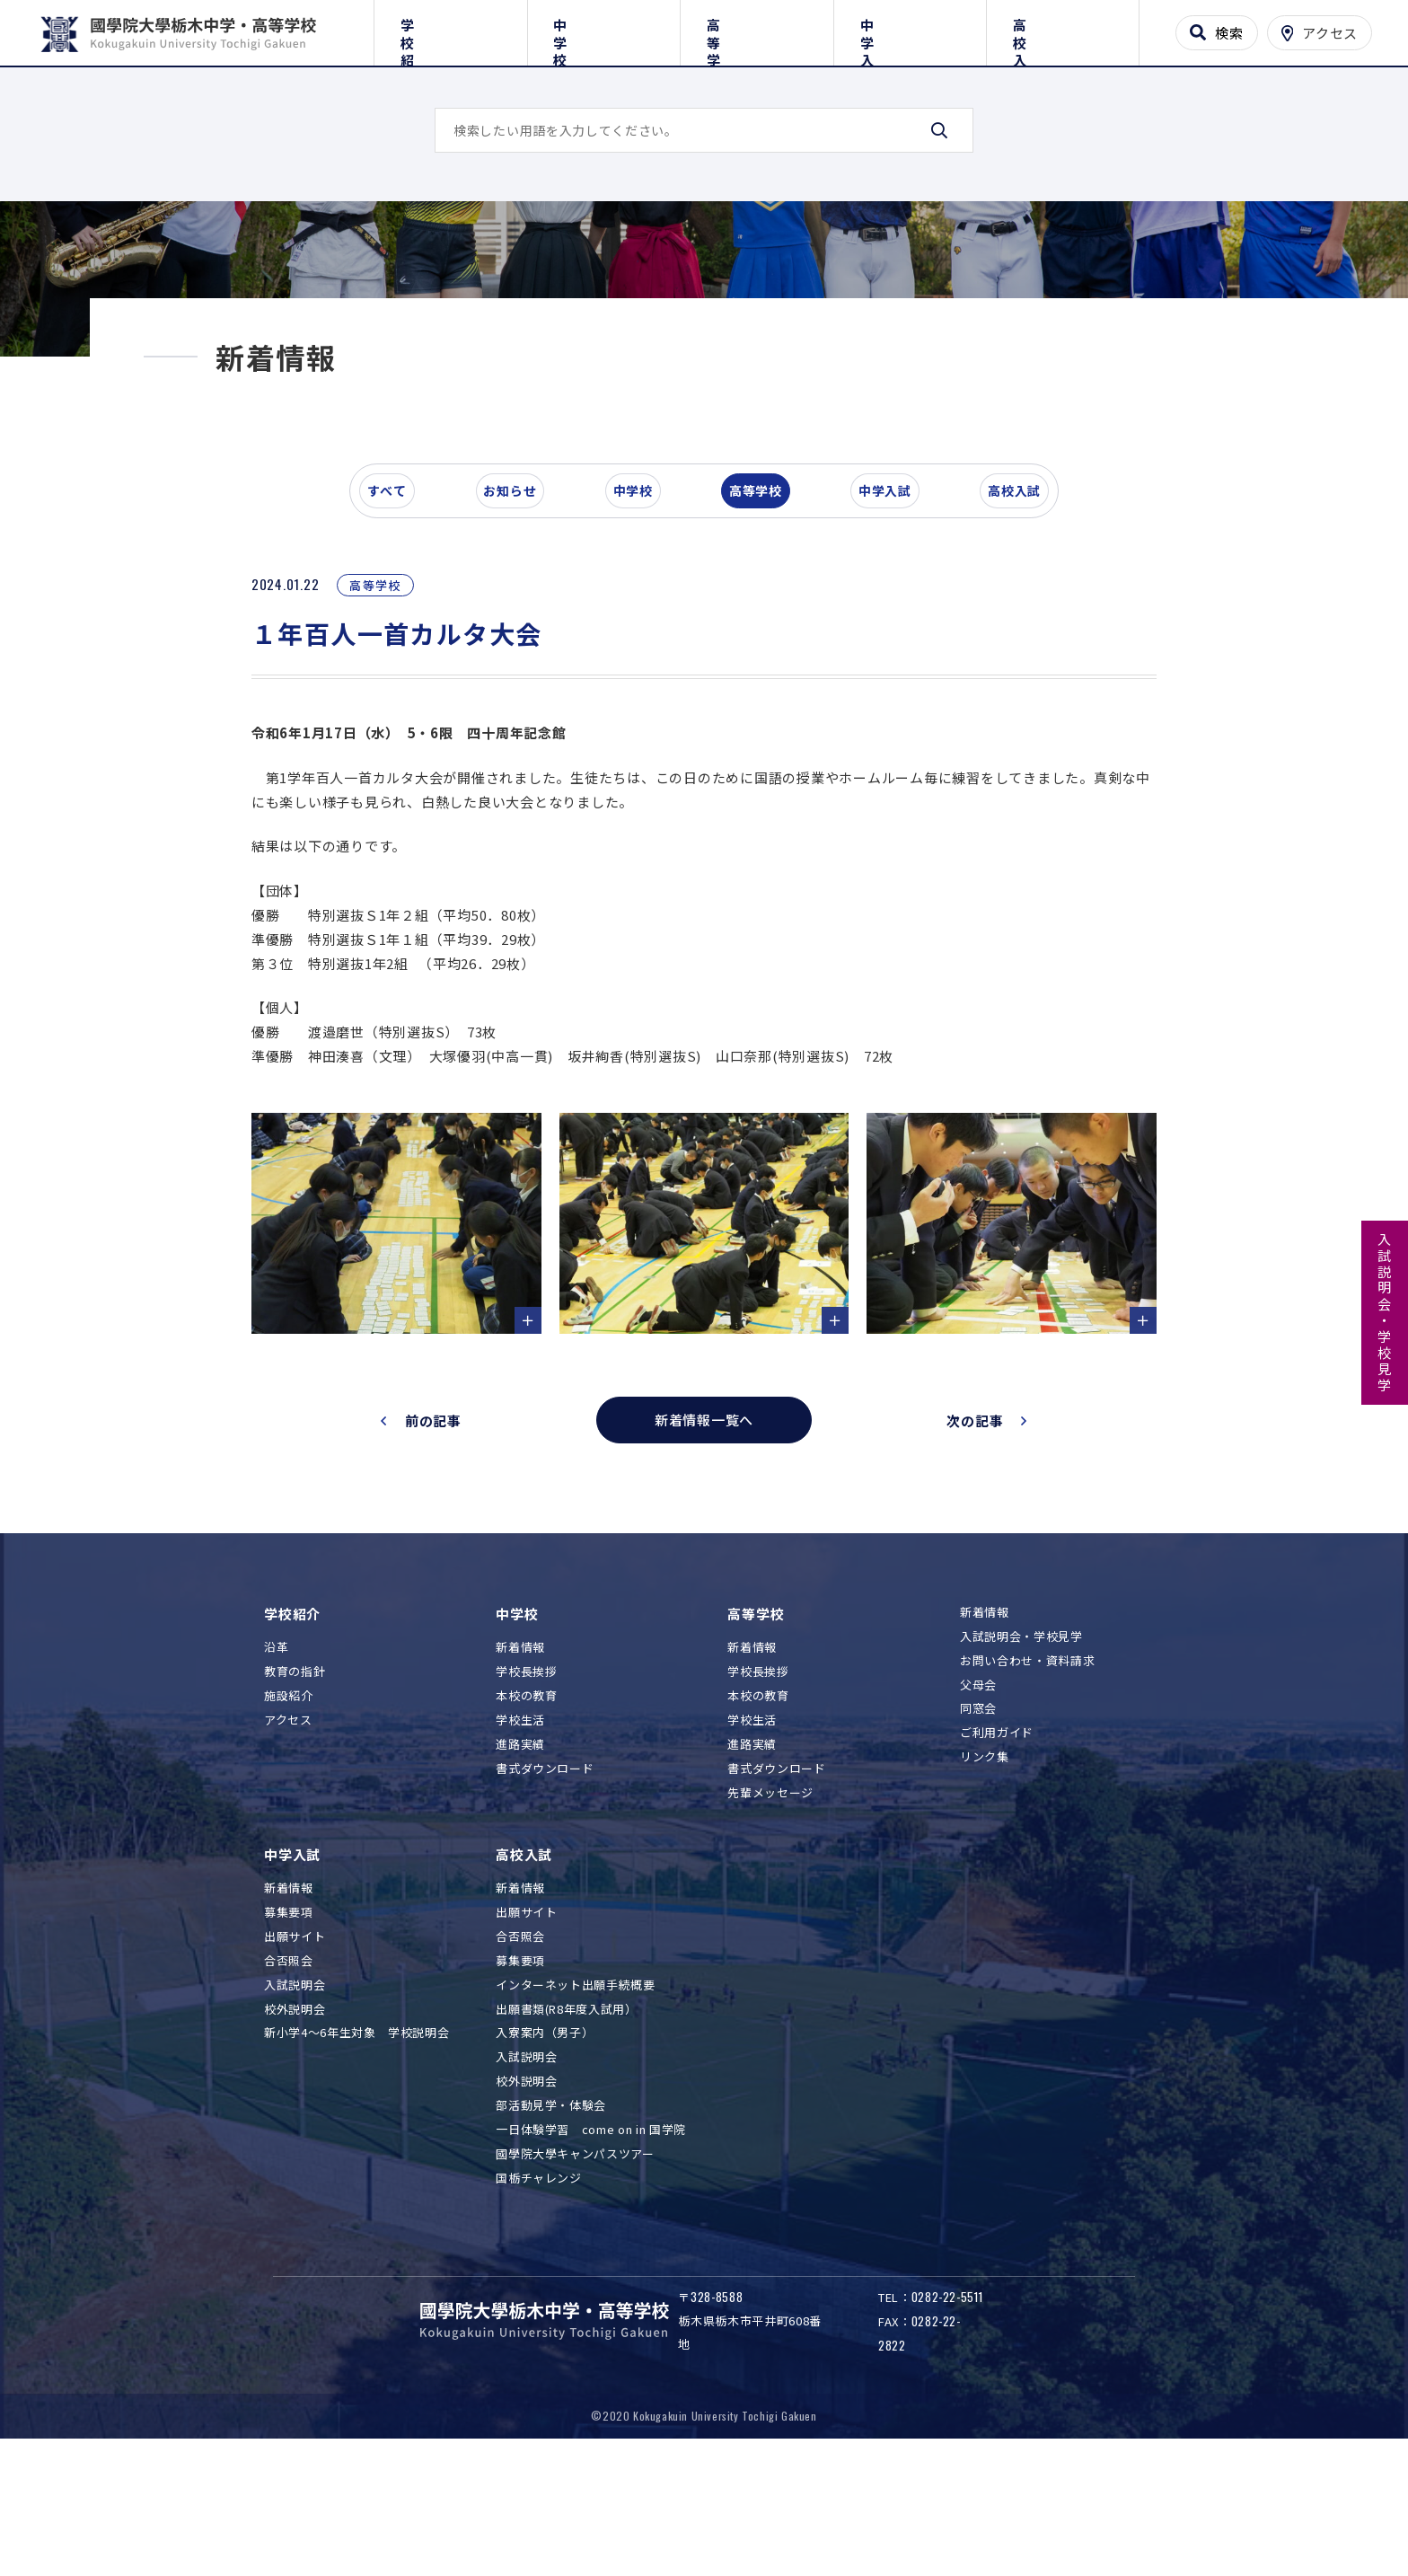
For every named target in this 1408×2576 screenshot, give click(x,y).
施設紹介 (288, 1822)
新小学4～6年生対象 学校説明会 (356, 2159)
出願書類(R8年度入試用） (566, 2135)
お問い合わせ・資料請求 (1027, 1787)
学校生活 (520, 1846)
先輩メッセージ (770, 1919)
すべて (398, 623)
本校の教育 (526, 1822)
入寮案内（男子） (545, 2159)
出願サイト (294, 2062)
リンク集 (984, 1883)
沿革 (276, 1774)
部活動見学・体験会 (551, 2231)
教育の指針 (294, 1798)
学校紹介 (450, 29)
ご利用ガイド (997, 1859)
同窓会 (978, 1835)
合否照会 (288, 2087)
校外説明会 (294, 2135)
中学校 (604, 29)
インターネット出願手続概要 (575, 2111)
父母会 (978, 1811)
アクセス (288, 1846)
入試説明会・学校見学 (1385, 1313)
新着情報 (520, 1774)
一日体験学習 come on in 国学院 (591, 2255)
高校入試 (1062, 29)
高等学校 (756, 29)
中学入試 (910, 29)
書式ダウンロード (545, 1894)
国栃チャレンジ (539, 2304)
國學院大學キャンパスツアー (575, 2280)
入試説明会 (294, 2111)
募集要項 (288, 2038)
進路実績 (520, 1870)
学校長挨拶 (526, 1798)
